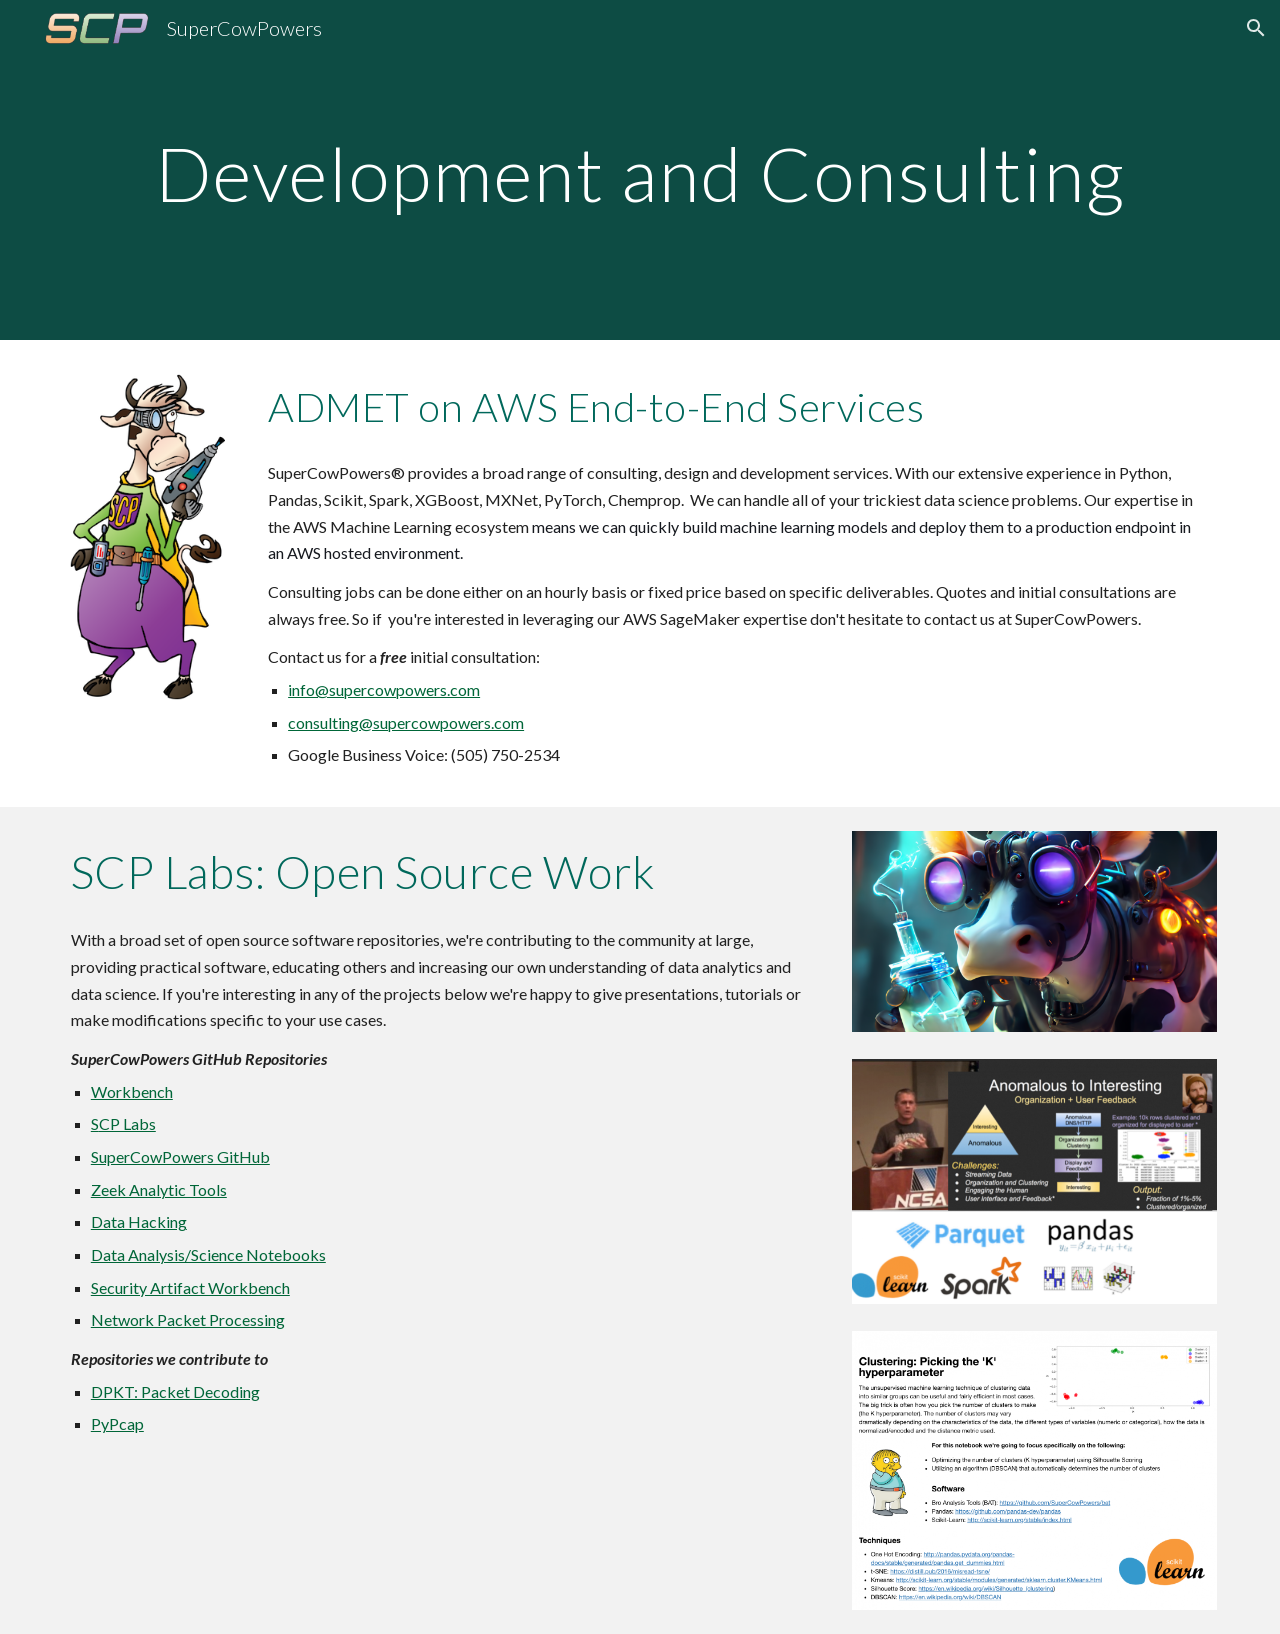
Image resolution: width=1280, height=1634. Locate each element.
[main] (640, 169)
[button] (1256, 28)
